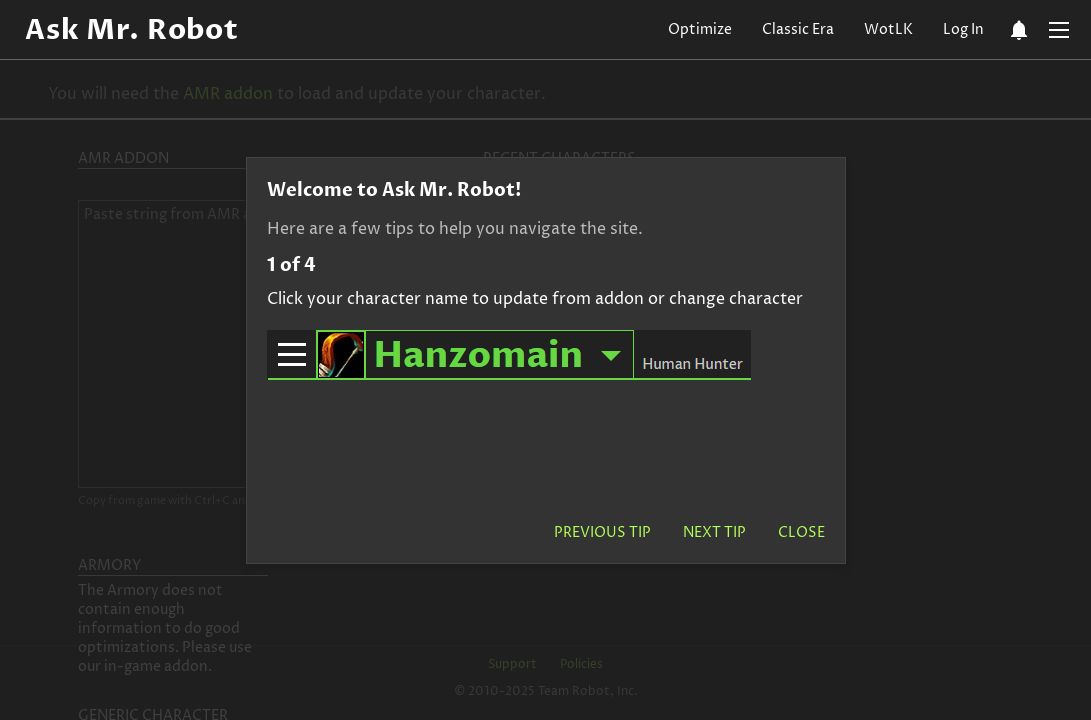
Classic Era (798, 29)
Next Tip (714, 532)
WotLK (888, 29)
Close (801, 532)
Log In (963, 29)
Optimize (700, 29)
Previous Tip (602, 532)
